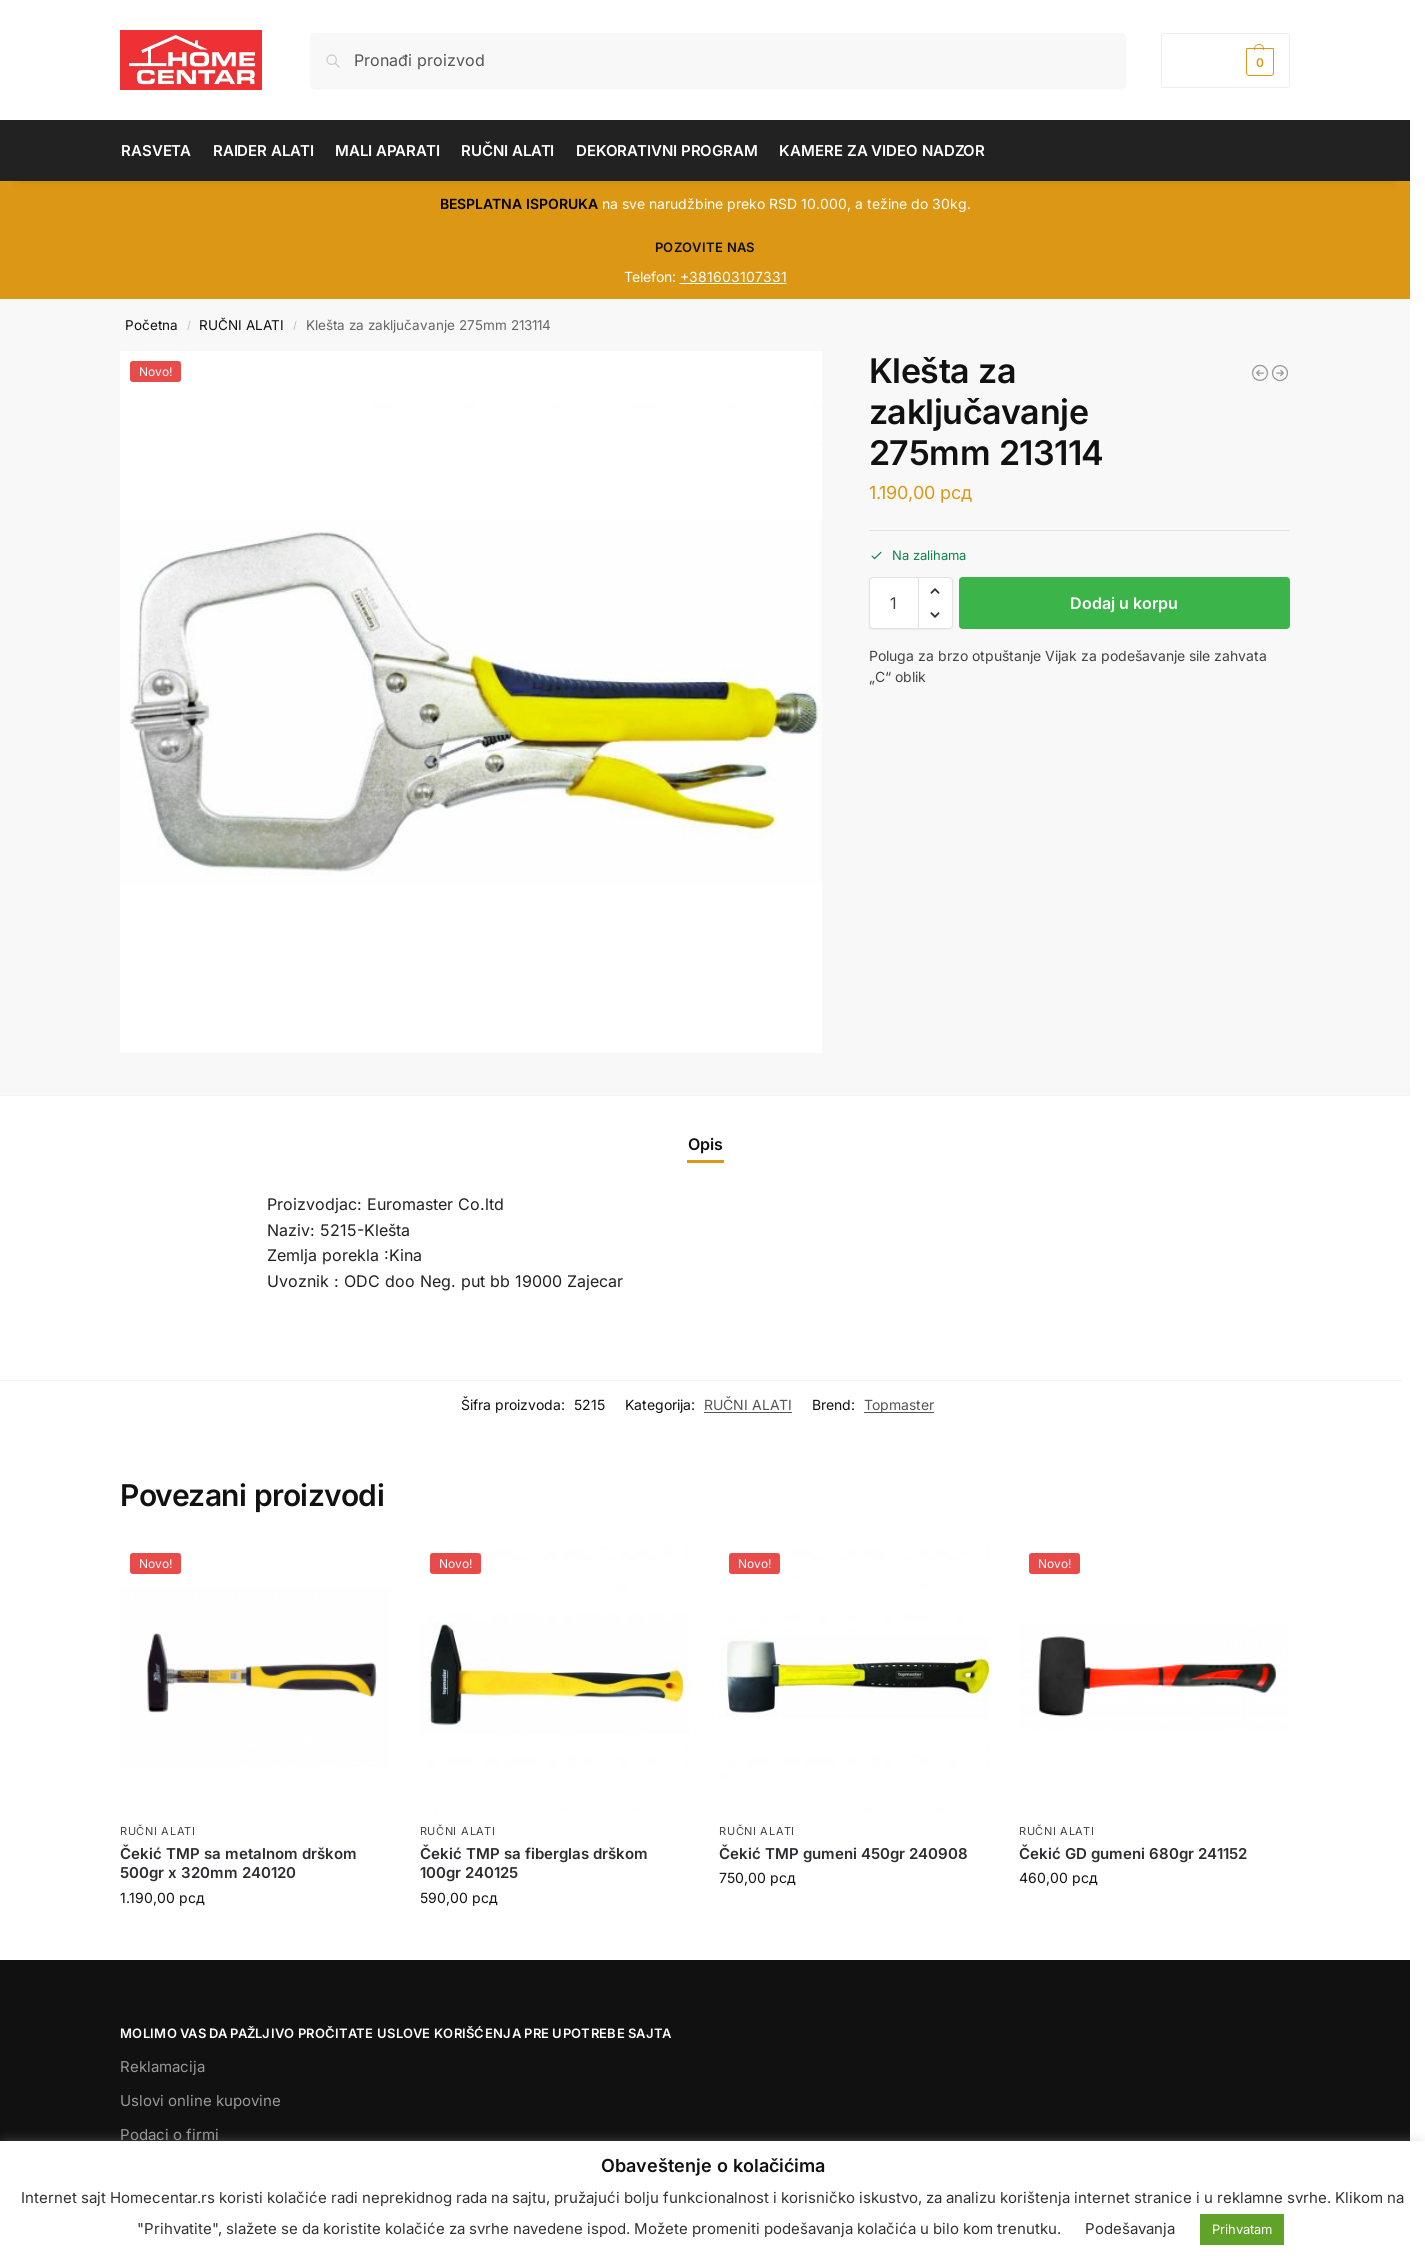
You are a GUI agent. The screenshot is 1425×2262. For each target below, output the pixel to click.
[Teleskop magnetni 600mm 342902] (1260, 373)
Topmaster (899, 1404)
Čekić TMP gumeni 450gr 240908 (843, 1853)
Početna (151, 325)
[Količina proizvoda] (894, 603)
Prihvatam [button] (1242, 2229)
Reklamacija (162, 2066)
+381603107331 (733, 276)
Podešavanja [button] (1130, 2228)
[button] (1225, 60)
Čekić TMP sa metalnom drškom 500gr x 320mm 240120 (238, 1863)
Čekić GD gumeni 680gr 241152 (1133, 1853)
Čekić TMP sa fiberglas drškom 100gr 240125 (534, 1863)
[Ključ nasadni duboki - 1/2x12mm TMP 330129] (1280, 373)
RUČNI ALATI (241, 325)
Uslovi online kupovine (200, 2100)
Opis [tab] (705, 1144)
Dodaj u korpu (1124, 603)
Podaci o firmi (169, 2134)
